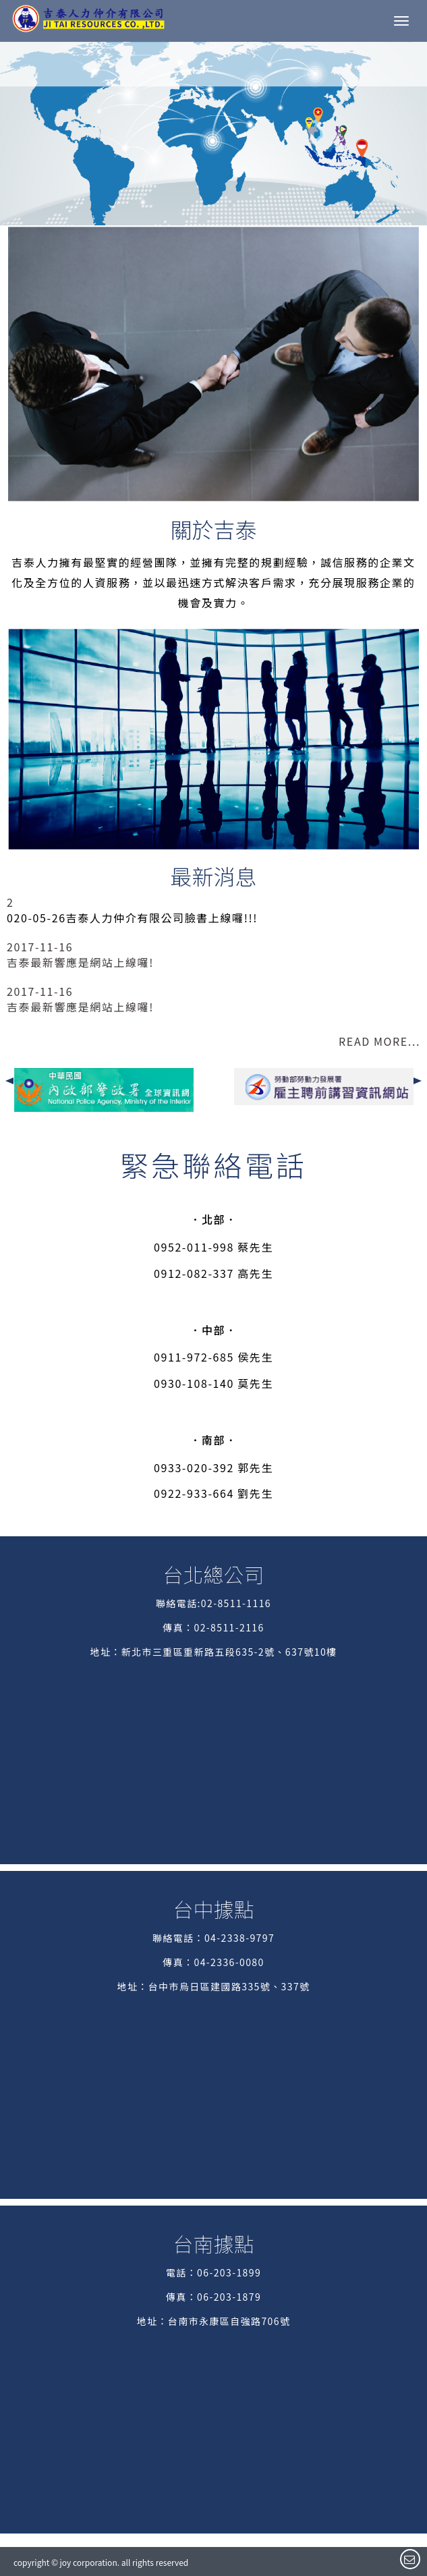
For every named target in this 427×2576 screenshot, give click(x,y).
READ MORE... (379, 1041)
